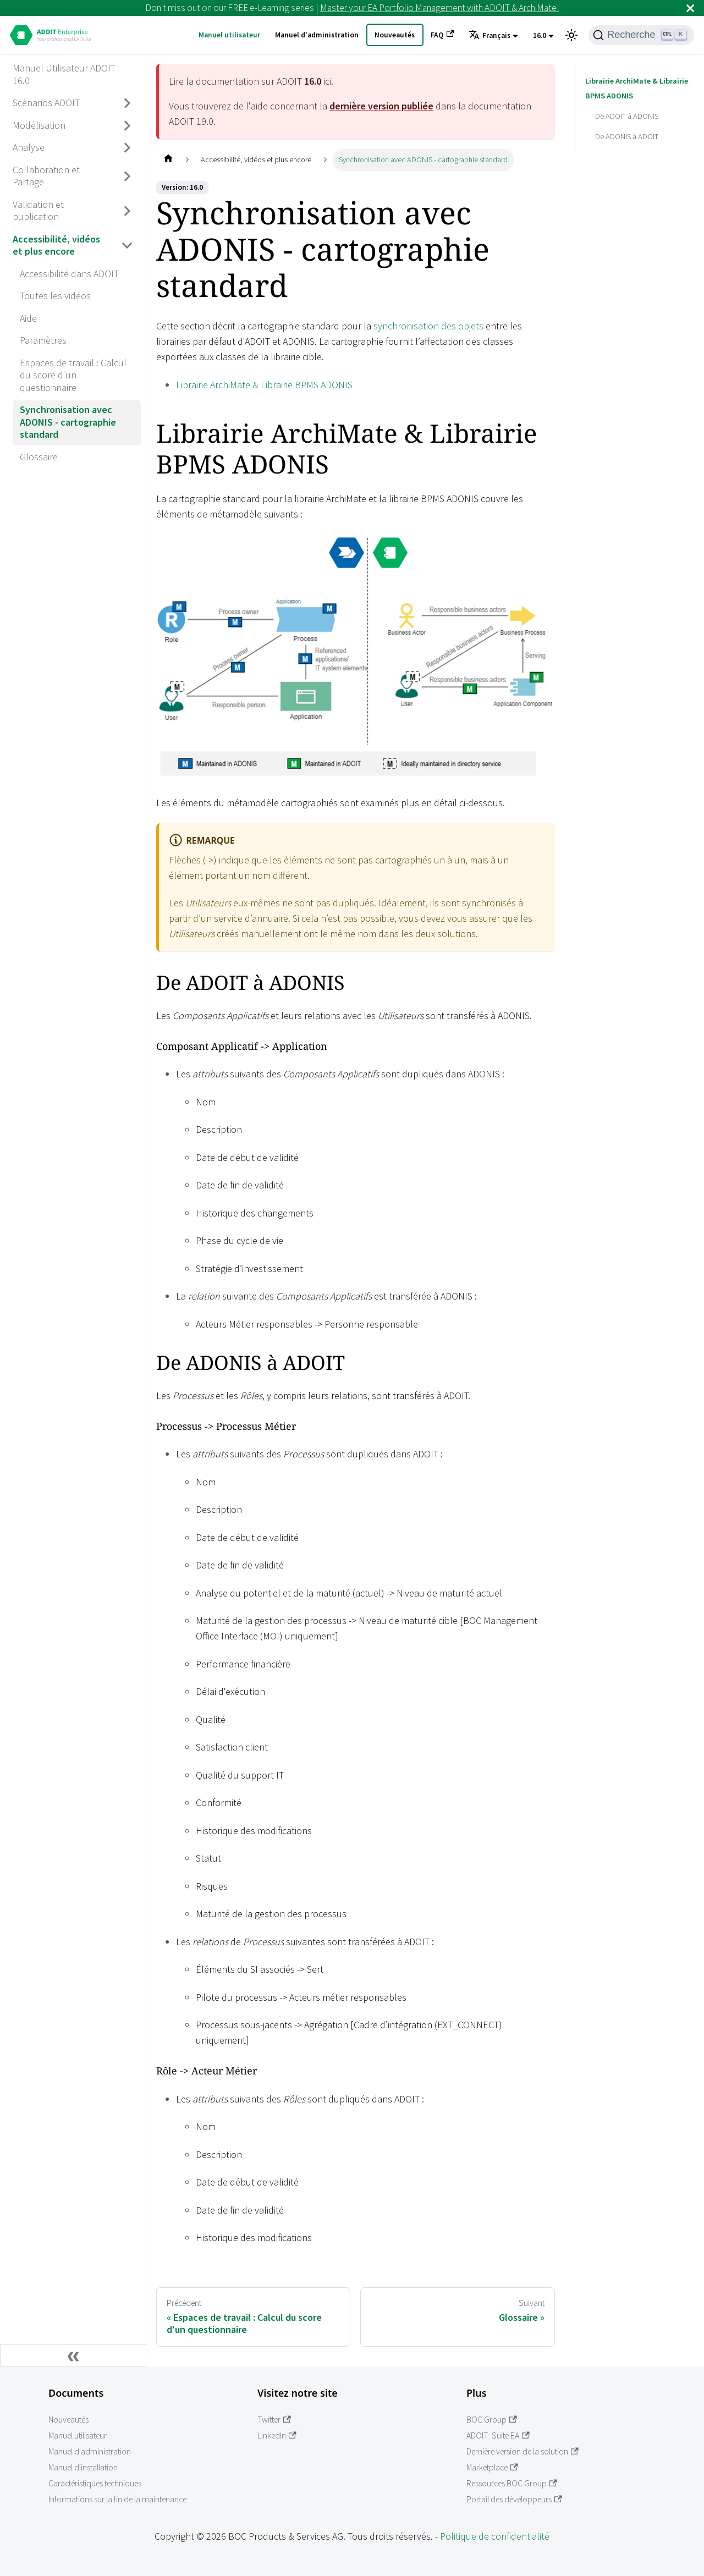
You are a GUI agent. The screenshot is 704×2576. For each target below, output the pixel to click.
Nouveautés (395, 35)
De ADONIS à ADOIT (626, 136)
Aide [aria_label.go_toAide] (28, 318)
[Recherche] (641, 35)
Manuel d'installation (83, 2467)
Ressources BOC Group (511, 2483)
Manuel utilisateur (229, 35)
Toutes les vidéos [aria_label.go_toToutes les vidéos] (55, 295)
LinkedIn (276, 2435)
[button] (493, 35)
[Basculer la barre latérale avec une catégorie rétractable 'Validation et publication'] (127, 211)
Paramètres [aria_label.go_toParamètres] (43, 340)
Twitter (274, 2419)
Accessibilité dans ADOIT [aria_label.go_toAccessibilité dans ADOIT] (69, 273)
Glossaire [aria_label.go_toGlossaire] (39, 456)
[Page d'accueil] (168, 159)
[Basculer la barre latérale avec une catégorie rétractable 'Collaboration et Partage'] (127, 176)
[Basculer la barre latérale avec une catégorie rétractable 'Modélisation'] (127, 125)
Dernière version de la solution (522, 2451)
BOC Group (491, 2419)
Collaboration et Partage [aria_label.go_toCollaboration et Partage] (46, 176)
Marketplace (492, 2467)
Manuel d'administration (317, 35)
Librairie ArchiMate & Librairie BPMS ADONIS (264, 384)
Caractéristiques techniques (94, 2483)
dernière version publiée (381, 106)
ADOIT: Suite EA (498, 2435)
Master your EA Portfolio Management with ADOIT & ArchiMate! (439, 8)
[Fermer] (690, 8)
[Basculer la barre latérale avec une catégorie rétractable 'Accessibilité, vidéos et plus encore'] (127, 245)
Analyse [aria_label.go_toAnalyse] (29, 147)
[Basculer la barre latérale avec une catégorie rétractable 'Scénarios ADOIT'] (127, 103)
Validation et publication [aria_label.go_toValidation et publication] (38, 210)
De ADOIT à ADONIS (626, 116)
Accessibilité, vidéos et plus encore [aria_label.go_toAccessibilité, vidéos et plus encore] (56, 245)
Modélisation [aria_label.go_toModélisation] (39, 125)
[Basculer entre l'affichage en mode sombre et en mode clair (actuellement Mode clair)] (571, 35)
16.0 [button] (539, 35)
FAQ (442, 35)
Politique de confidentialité (494, 2536)
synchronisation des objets (428, 326)
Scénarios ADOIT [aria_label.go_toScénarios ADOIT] (46, 102)
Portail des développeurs (514, 2499)
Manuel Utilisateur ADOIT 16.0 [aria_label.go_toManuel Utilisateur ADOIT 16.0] (64, 74)
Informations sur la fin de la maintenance (117, 2499)
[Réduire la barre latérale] (73, 2355)
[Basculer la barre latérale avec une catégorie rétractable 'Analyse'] (127, 148)
